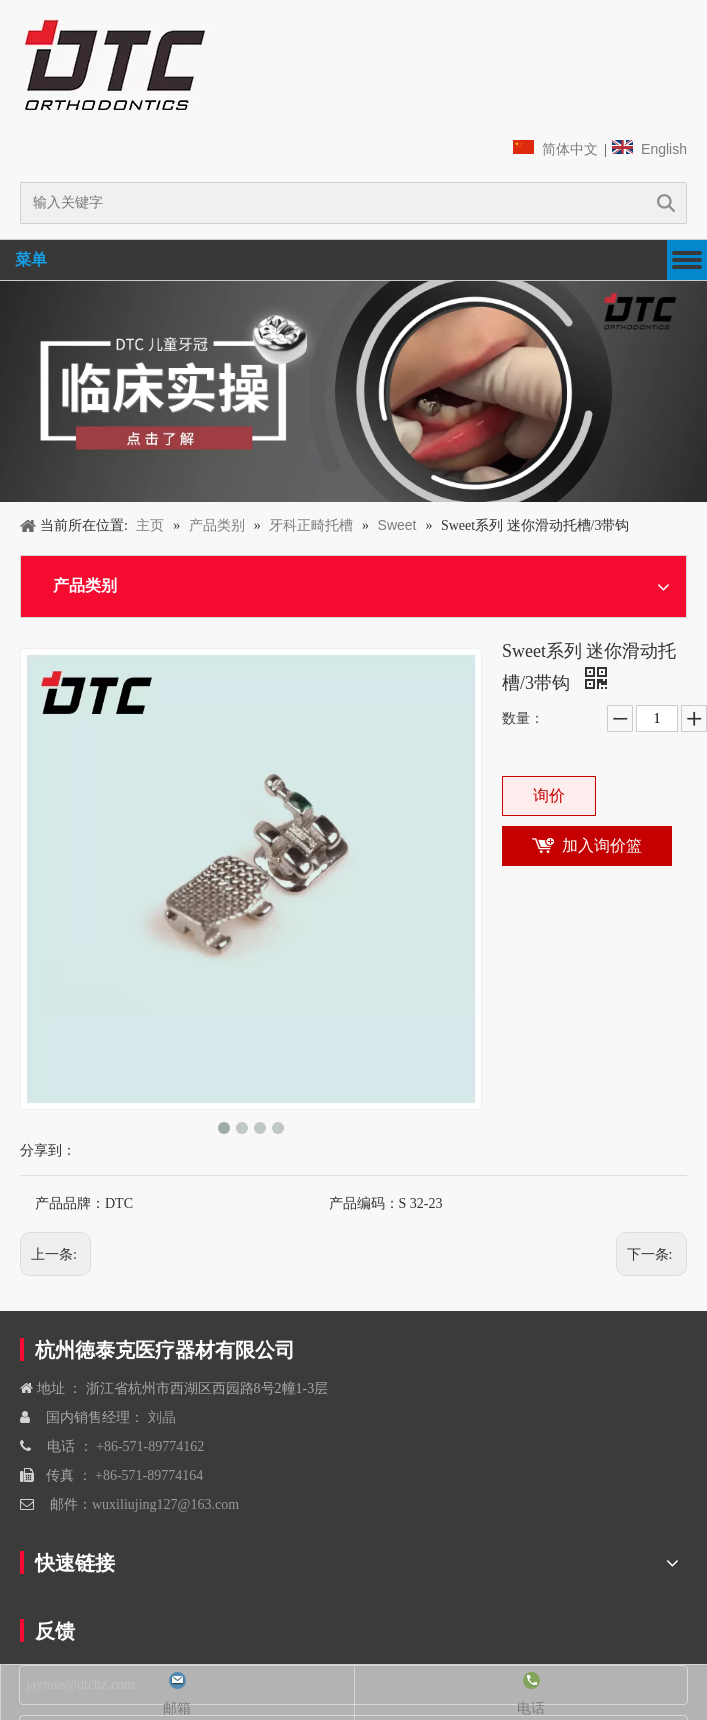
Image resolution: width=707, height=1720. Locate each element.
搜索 (666, 203)
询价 (549, 795)
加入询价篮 (602, 845)
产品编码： (364, 1203)
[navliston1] (115, 65)
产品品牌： (70, 1203)
